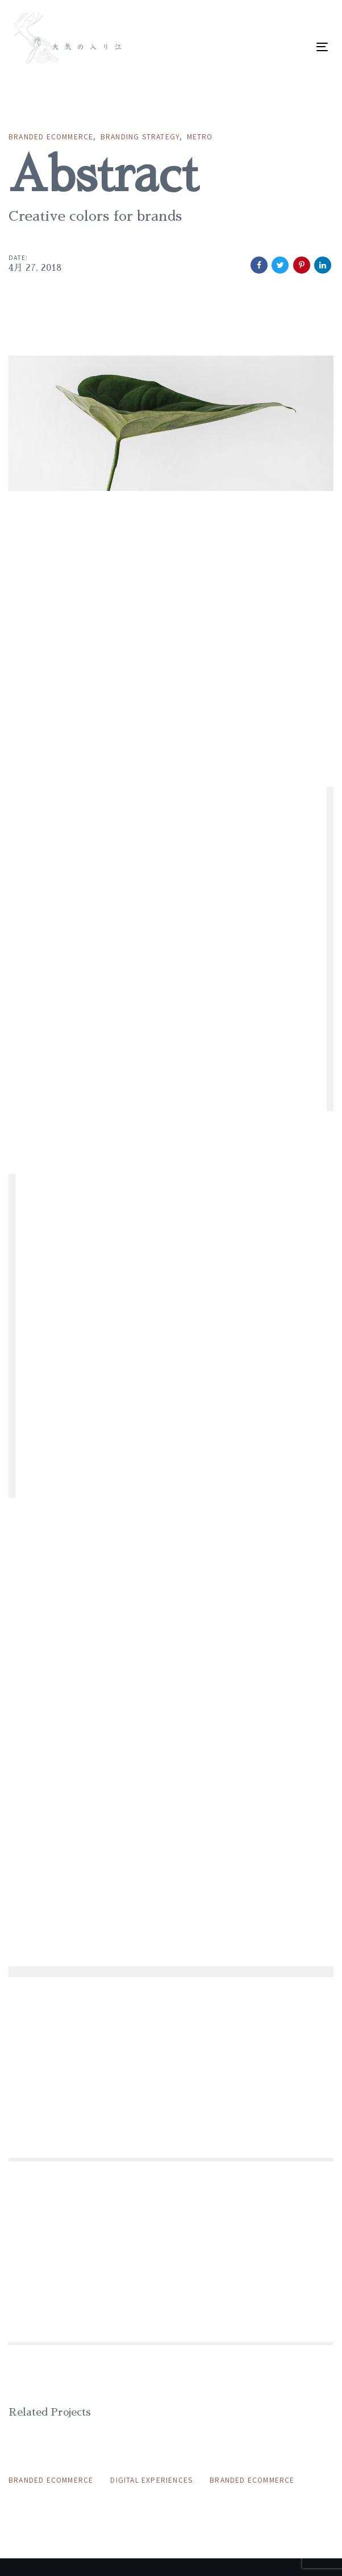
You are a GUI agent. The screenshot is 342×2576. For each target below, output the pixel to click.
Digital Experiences (151, 2479)
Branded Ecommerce (51, 136)
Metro (200, 136)
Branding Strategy (140, 136)
